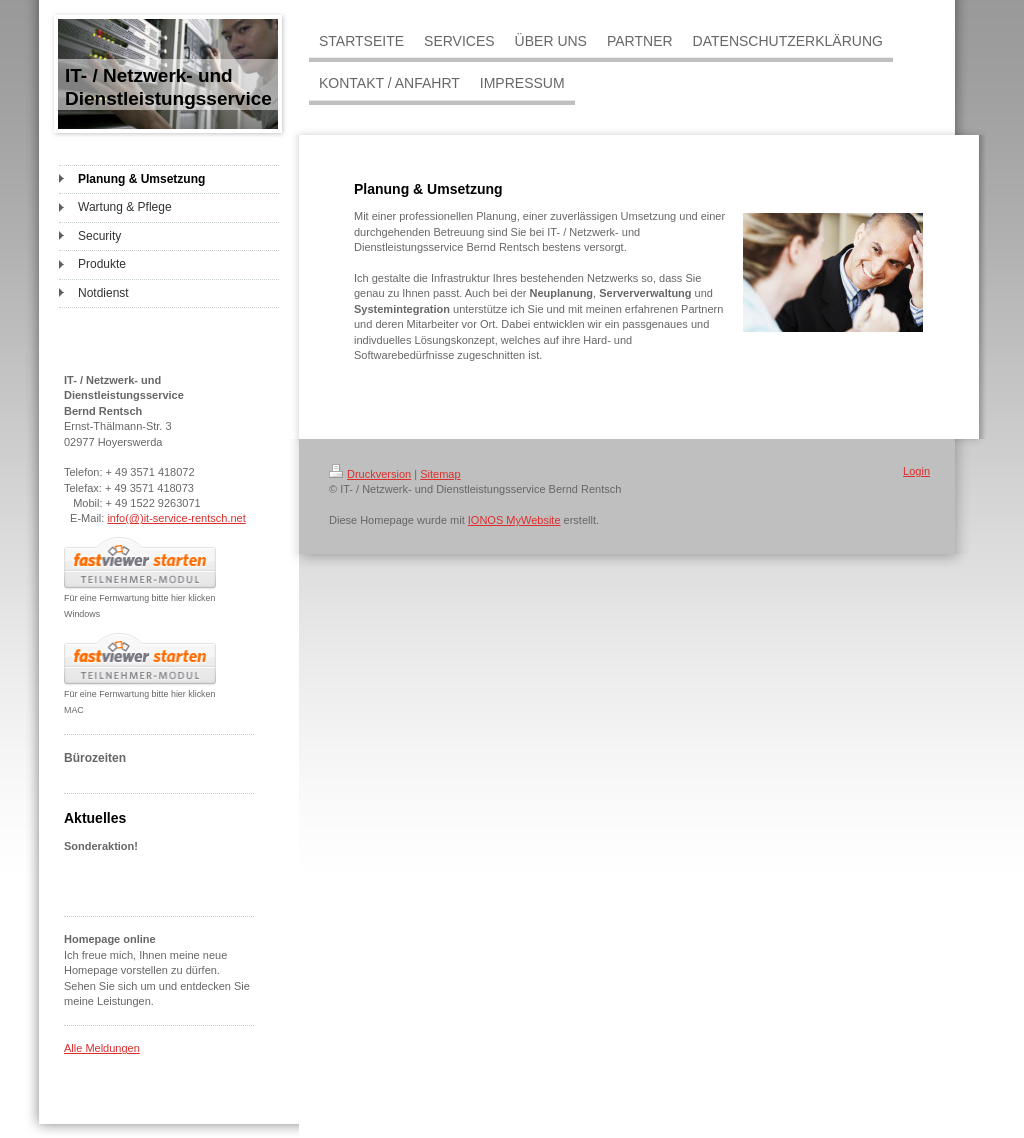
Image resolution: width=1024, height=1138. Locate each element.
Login (916, 471)
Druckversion (370, 474)
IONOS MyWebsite (514, 520)
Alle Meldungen (102, 1048)
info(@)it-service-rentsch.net (176, 518)
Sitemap (440, 474)
